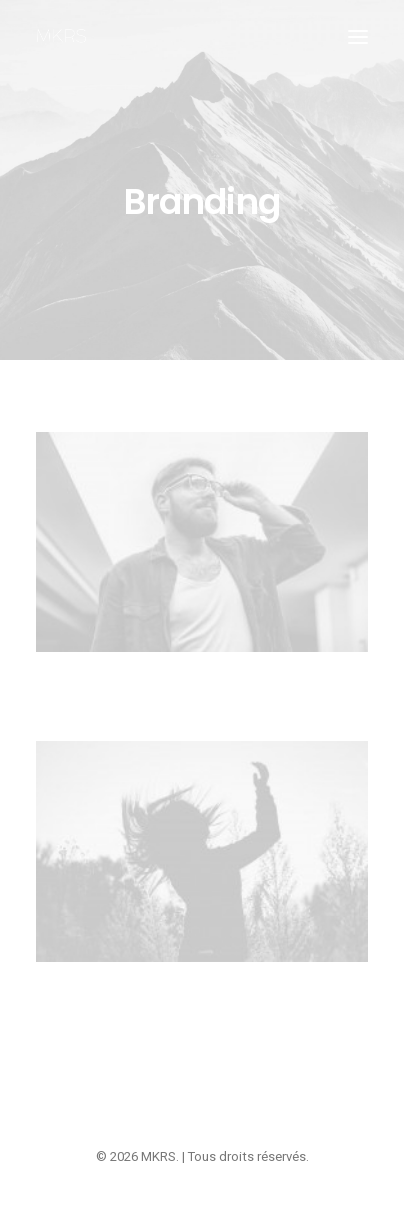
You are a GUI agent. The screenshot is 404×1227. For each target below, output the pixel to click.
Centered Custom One (202, 1007)
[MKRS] (61, 37)
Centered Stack (202, 696)
